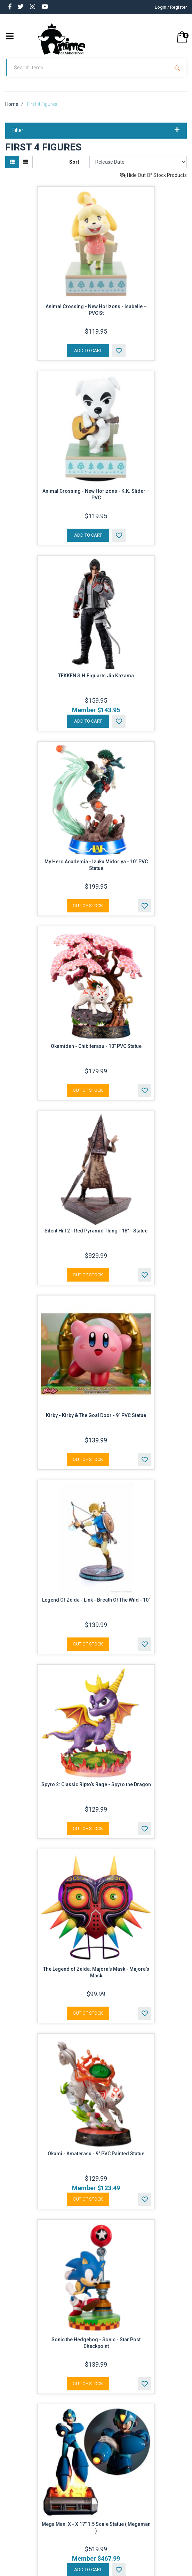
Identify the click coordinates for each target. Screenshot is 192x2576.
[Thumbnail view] (12, 168)
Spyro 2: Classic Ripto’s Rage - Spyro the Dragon (96, 1791)
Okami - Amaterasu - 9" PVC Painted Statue (96, 2160)
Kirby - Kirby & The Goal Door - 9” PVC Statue (96, 1422)
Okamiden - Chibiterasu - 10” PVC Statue (96, 1053)
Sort (74, 168)
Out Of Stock (88, 912)
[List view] (26, 168)
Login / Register (171, 7)
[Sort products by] (138, 168)
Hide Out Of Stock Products (153, 181)
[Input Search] (88, 74)
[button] (119, 357)
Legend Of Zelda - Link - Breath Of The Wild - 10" (96, 1606)
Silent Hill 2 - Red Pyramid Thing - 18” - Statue (96, 1237)
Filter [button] (96, 137)
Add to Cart (88, 357)
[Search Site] (178, 74)
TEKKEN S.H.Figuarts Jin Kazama (96, 682)
